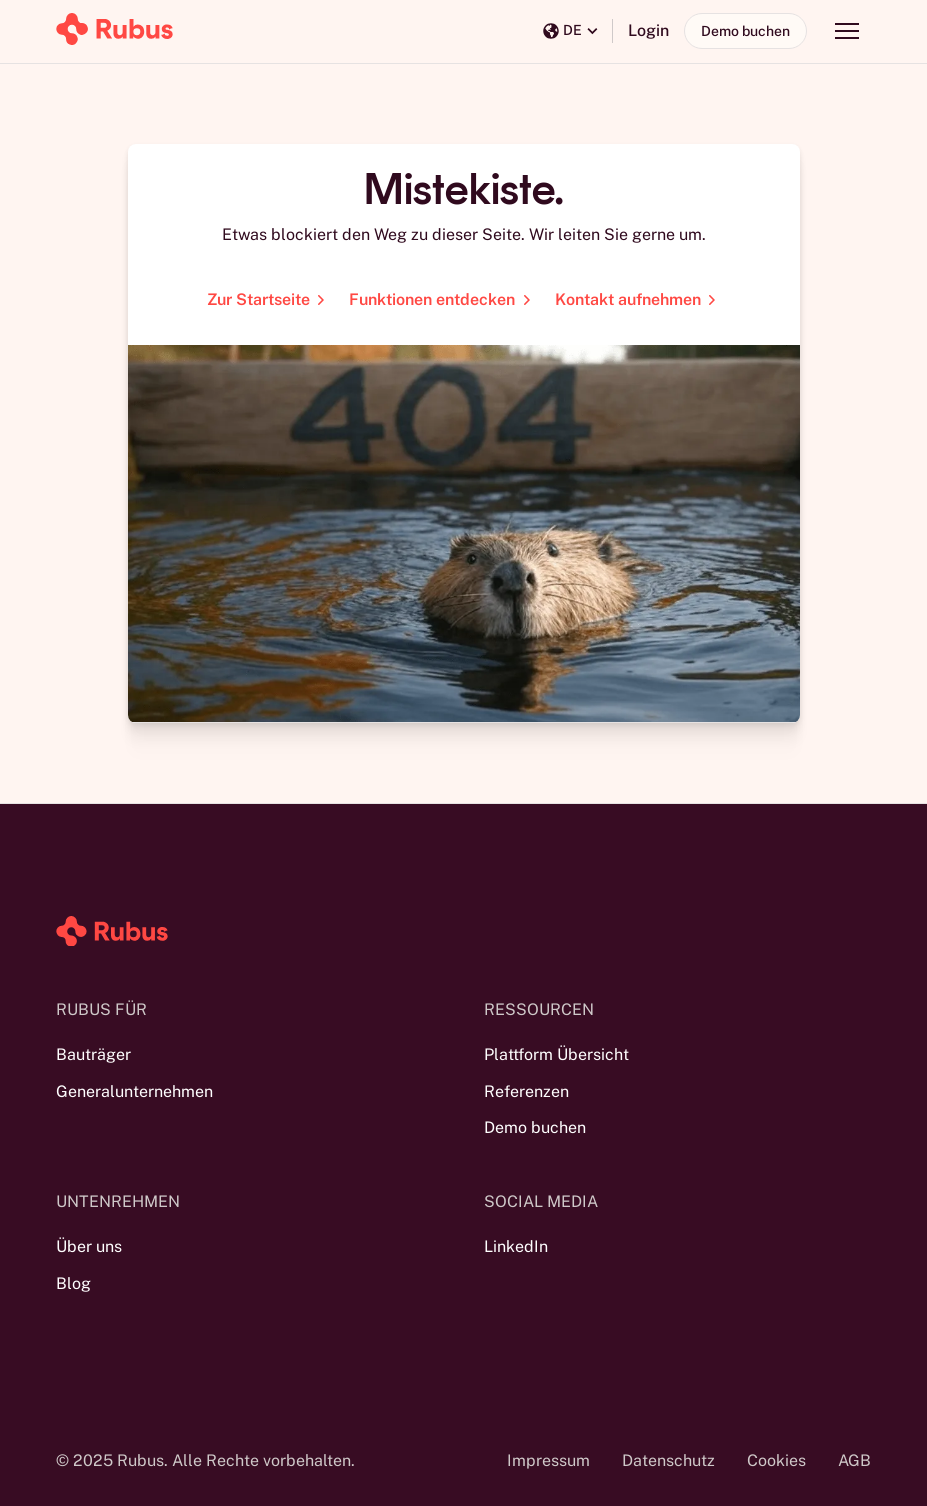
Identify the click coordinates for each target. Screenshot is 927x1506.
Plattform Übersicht (556, 1054)
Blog (73, 1283)
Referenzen (526, 1091)
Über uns (89, 1246)
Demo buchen (745, 31)
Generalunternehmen (134, 1091)
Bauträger (93, 1054)
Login (648, 30)
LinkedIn (516, 1246)
